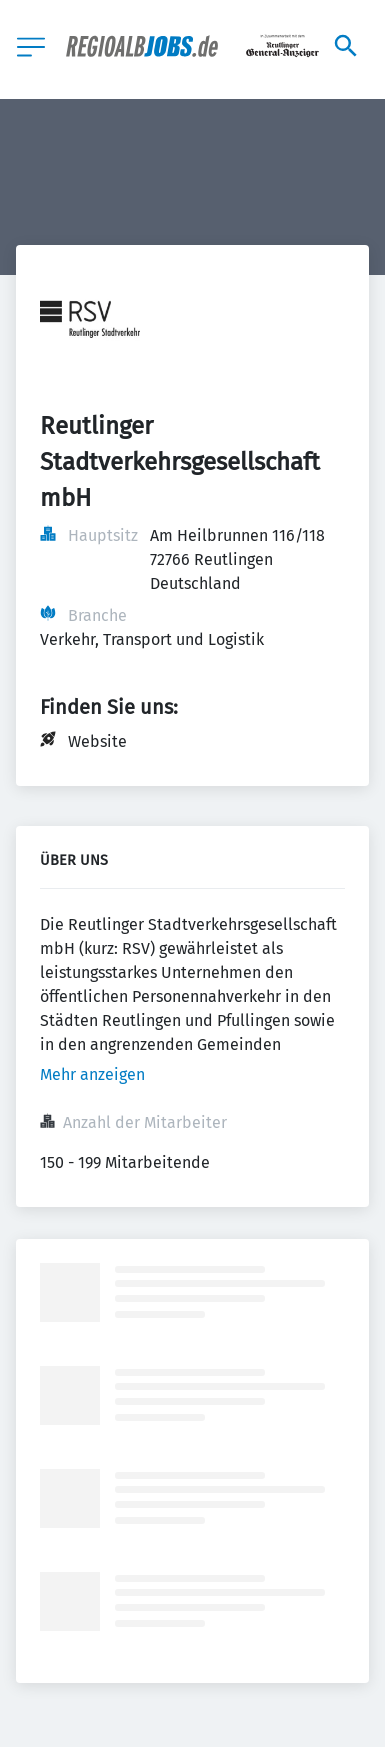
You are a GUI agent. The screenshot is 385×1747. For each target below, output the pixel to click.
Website (97, 741)
